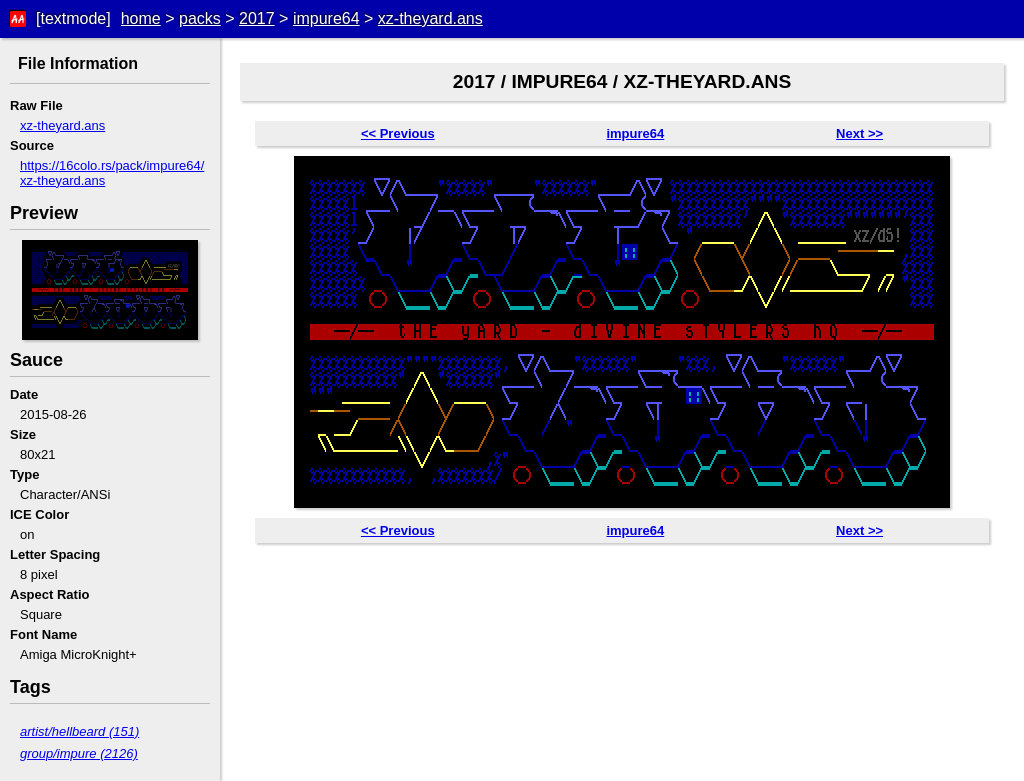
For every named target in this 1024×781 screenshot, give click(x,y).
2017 (257, 18)
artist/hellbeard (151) (79, 731)
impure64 (326, 18)
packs (200, 18)
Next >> (859, 133)
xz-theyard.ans (430, 18)
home (141, 18)
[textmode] (73, 18)
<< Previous (398, 133)
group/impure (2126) (79, 753)
